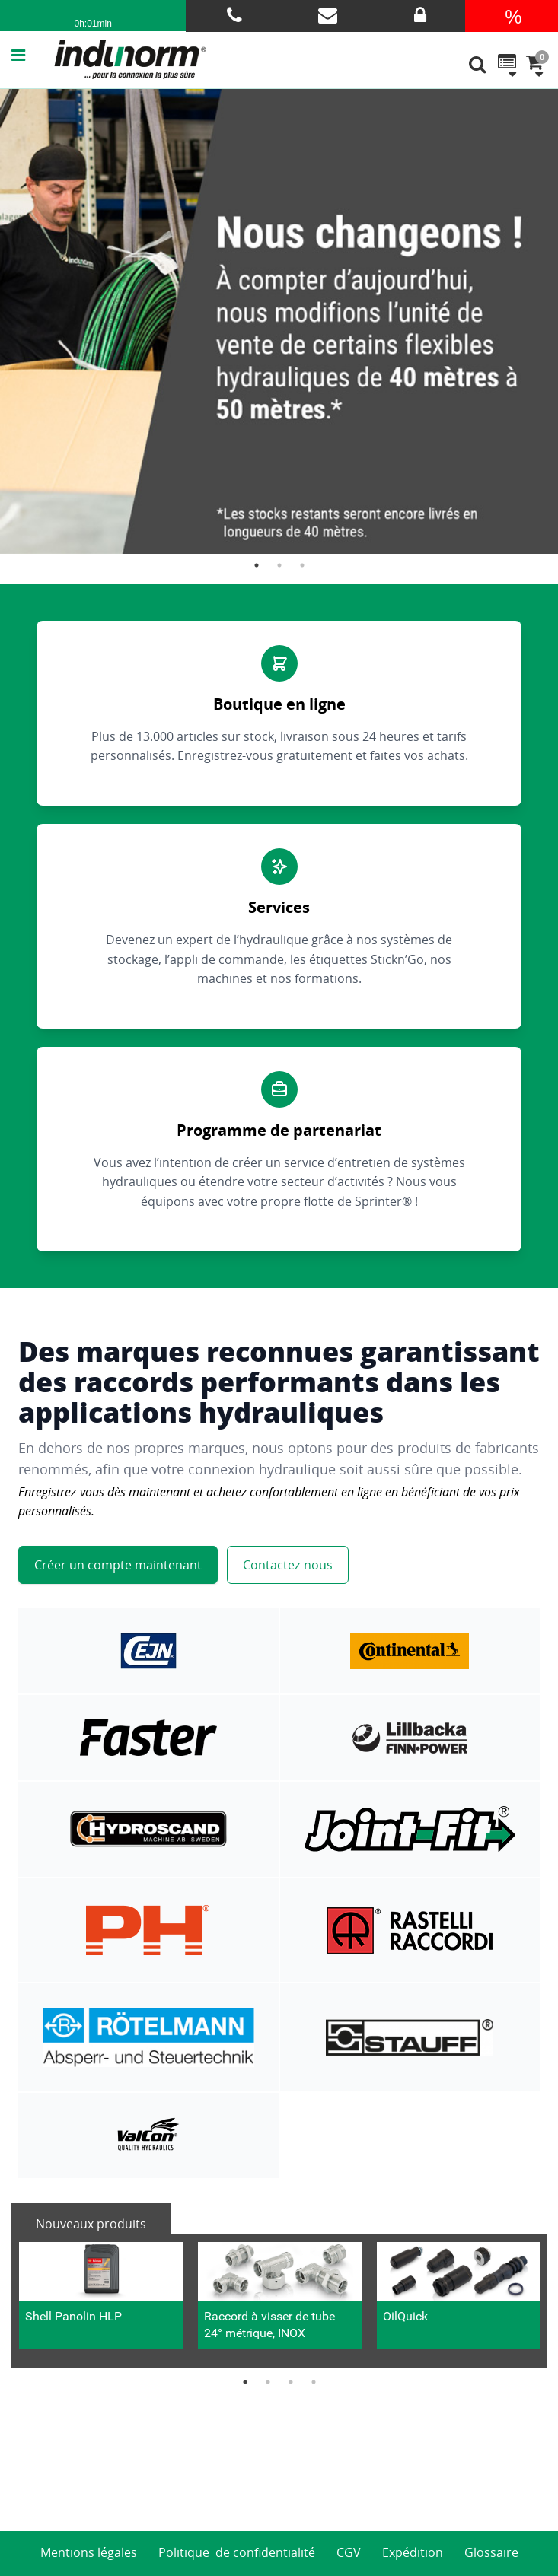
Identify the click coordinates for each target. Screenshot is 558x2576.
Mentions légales (88, 2552)
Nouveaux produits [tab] (91, 2223)
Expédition (412, 2552)
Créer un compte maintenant (118, 1565)
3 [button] (302, 565)
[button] (32, 55)
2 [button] (279, 565)
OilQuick (405, 2316)
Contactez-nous (288, 1565)
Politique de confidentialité (236, 2552)
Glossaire (491, 2552)
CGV (348, 2552)
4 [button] (313, 2382)
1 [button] (256, 565)
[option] (279, 321)
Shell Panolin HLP (73, 2316)
